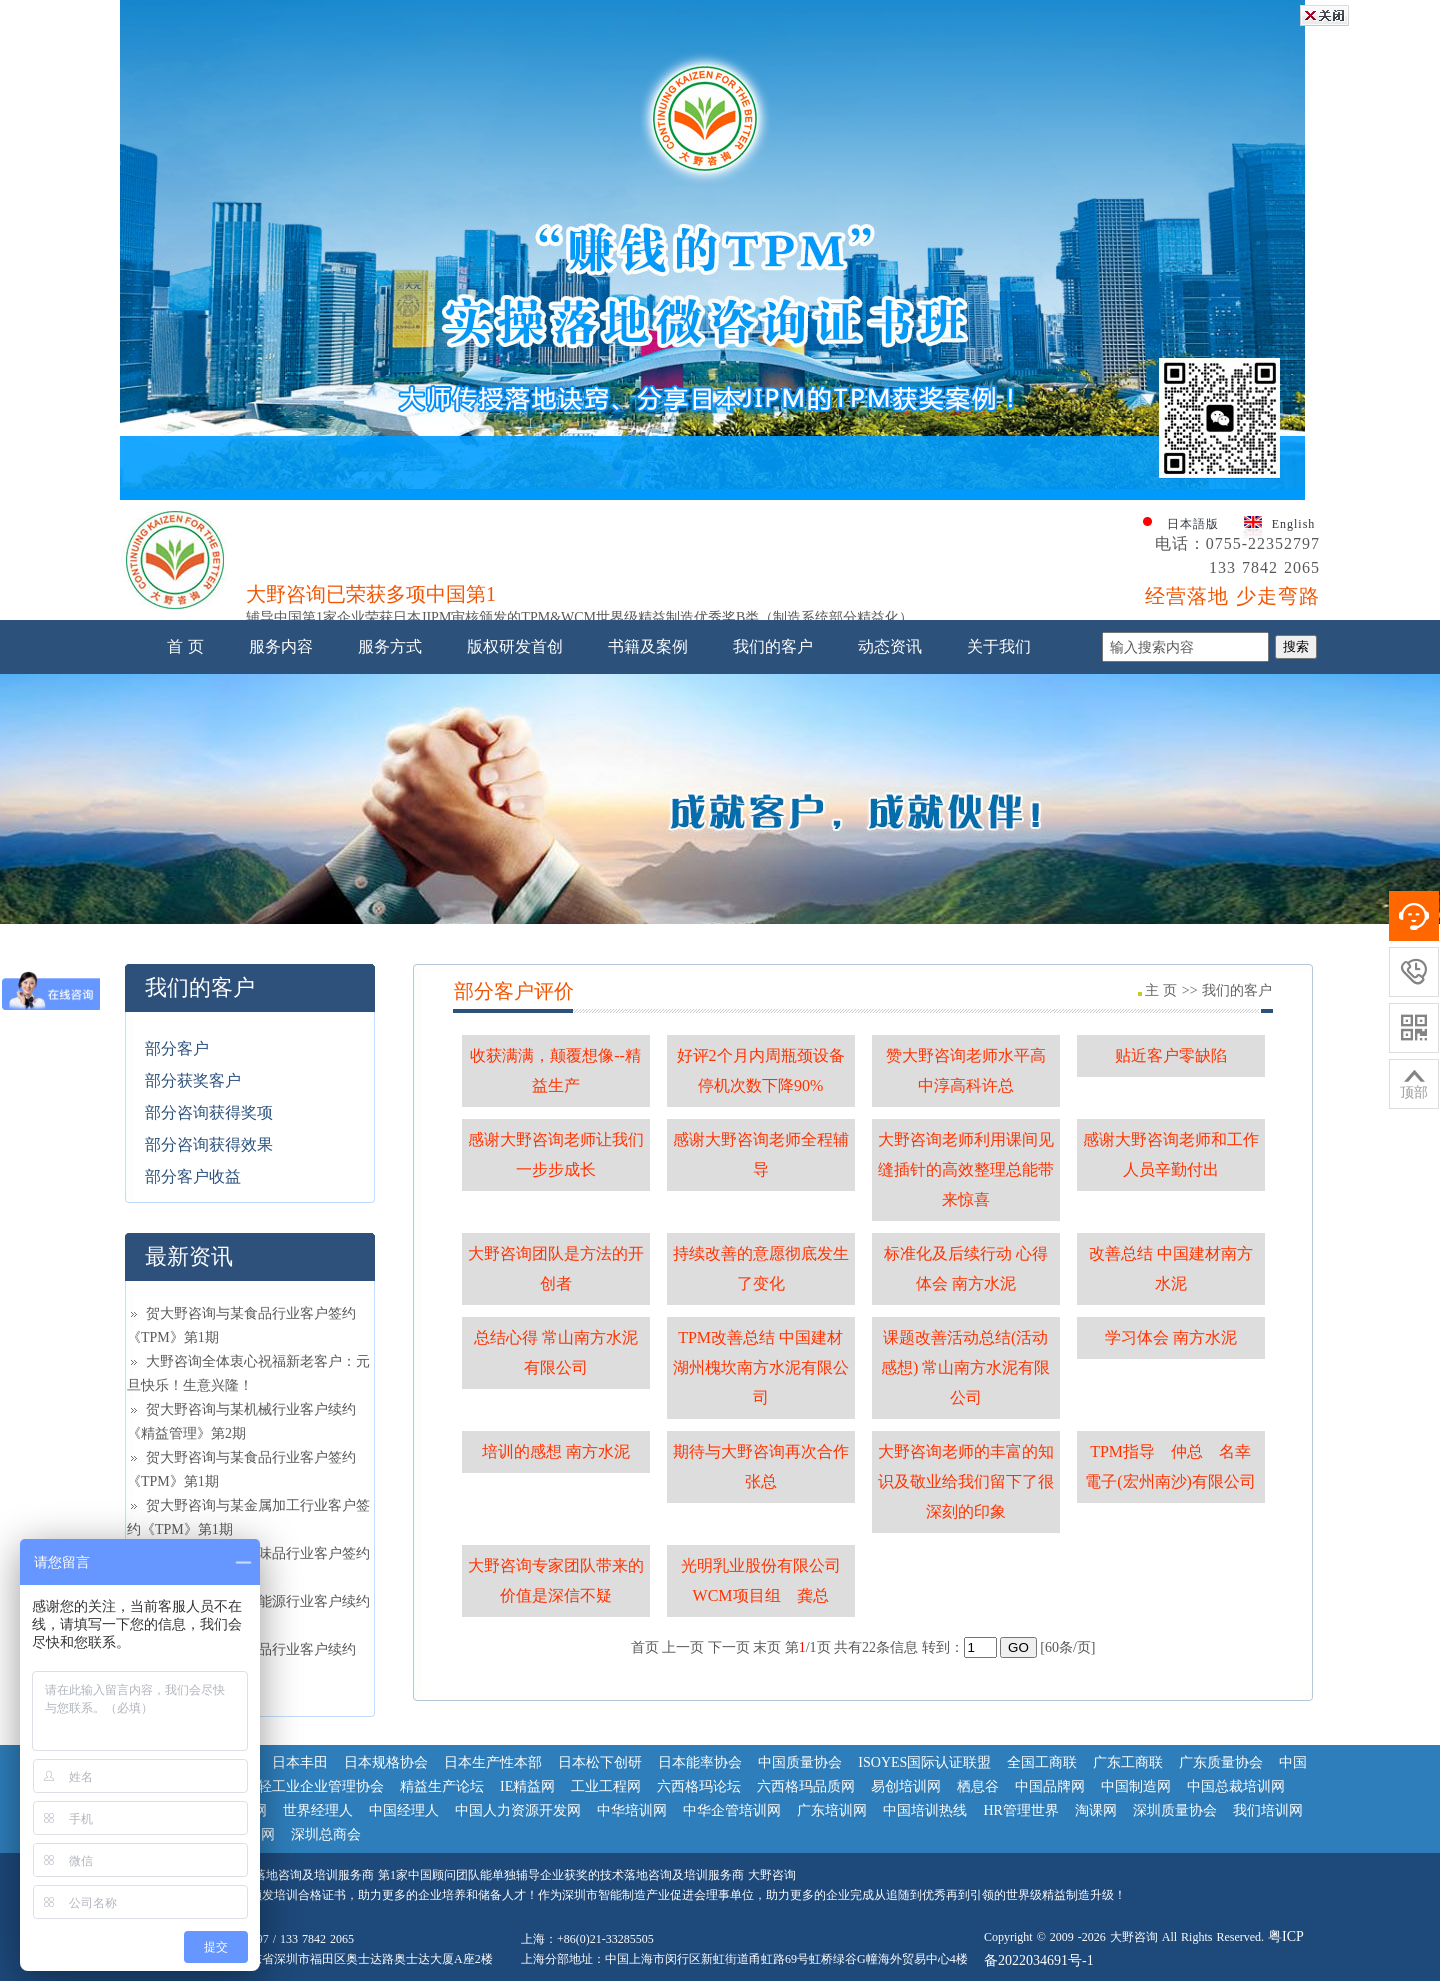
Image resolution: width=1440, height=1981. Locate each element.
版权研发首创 (515, 646)
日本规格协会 (386, 1762)
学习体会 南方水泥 (1171, 1337)
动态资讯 (890, 646)
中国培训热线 (925, 1810)
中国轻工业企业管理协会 (307, 1786)
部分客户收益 (193, 1176)
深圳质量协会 (1175, 1810)
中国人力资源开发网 (518, 1810)
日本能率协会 (700, 1762)
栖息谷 (978, 1786)
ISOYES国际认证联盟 (924, 1762)
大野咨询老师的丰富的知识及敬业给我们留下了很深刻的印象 (966, 1481)
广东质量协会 (1221, 1762)
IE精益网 (527, 1786)
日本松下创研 (600, 1762)
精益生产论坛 (442, 1786)
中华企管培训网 (732, 1810)
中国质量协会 (800, 1762)
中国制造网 (1136, 1786)
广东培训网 (832, 1810)
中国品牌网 (1050, 1786)
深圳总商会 (326, 1834)
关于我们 (999, 646)
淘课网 (1096, 1810)
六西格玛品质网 (806, 1786)
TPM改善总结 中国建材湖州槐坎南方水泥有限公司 (761, 1367)
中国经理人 (404, 1810)
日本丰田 (300, 1762)
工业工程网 (606, 1786)
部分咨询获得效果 (209, 1144)
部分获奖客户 (193, 1080)
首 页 (185, 646)
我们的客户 (773, 646)
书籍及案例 (648, 646)
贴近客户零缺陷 (1171, 1055)
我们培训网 (1268, 1810)
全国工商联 (1042, 1762)
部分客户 (177, 1048)
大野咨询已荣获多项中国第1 (371, 600)
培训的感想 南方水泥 (556, 1451)
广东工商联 (1128, 1762)
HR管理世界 (1020, 1810)
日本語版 (1193, 524)
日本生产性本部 (493, 1762)
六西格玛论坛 (699, 1786)
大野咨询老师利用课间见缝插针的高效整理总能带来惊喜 (966, 1169)
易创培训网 (906, 1786)
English (1294, 524)
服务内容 (281, 646)
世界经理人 (318, 1810)
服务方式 (390, 646)
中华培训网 (632, 1810)
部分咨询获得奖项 (209, 1112)
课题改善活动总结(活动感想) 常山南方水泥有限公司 (965, 1367)
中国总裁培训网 (1236, 1786)
